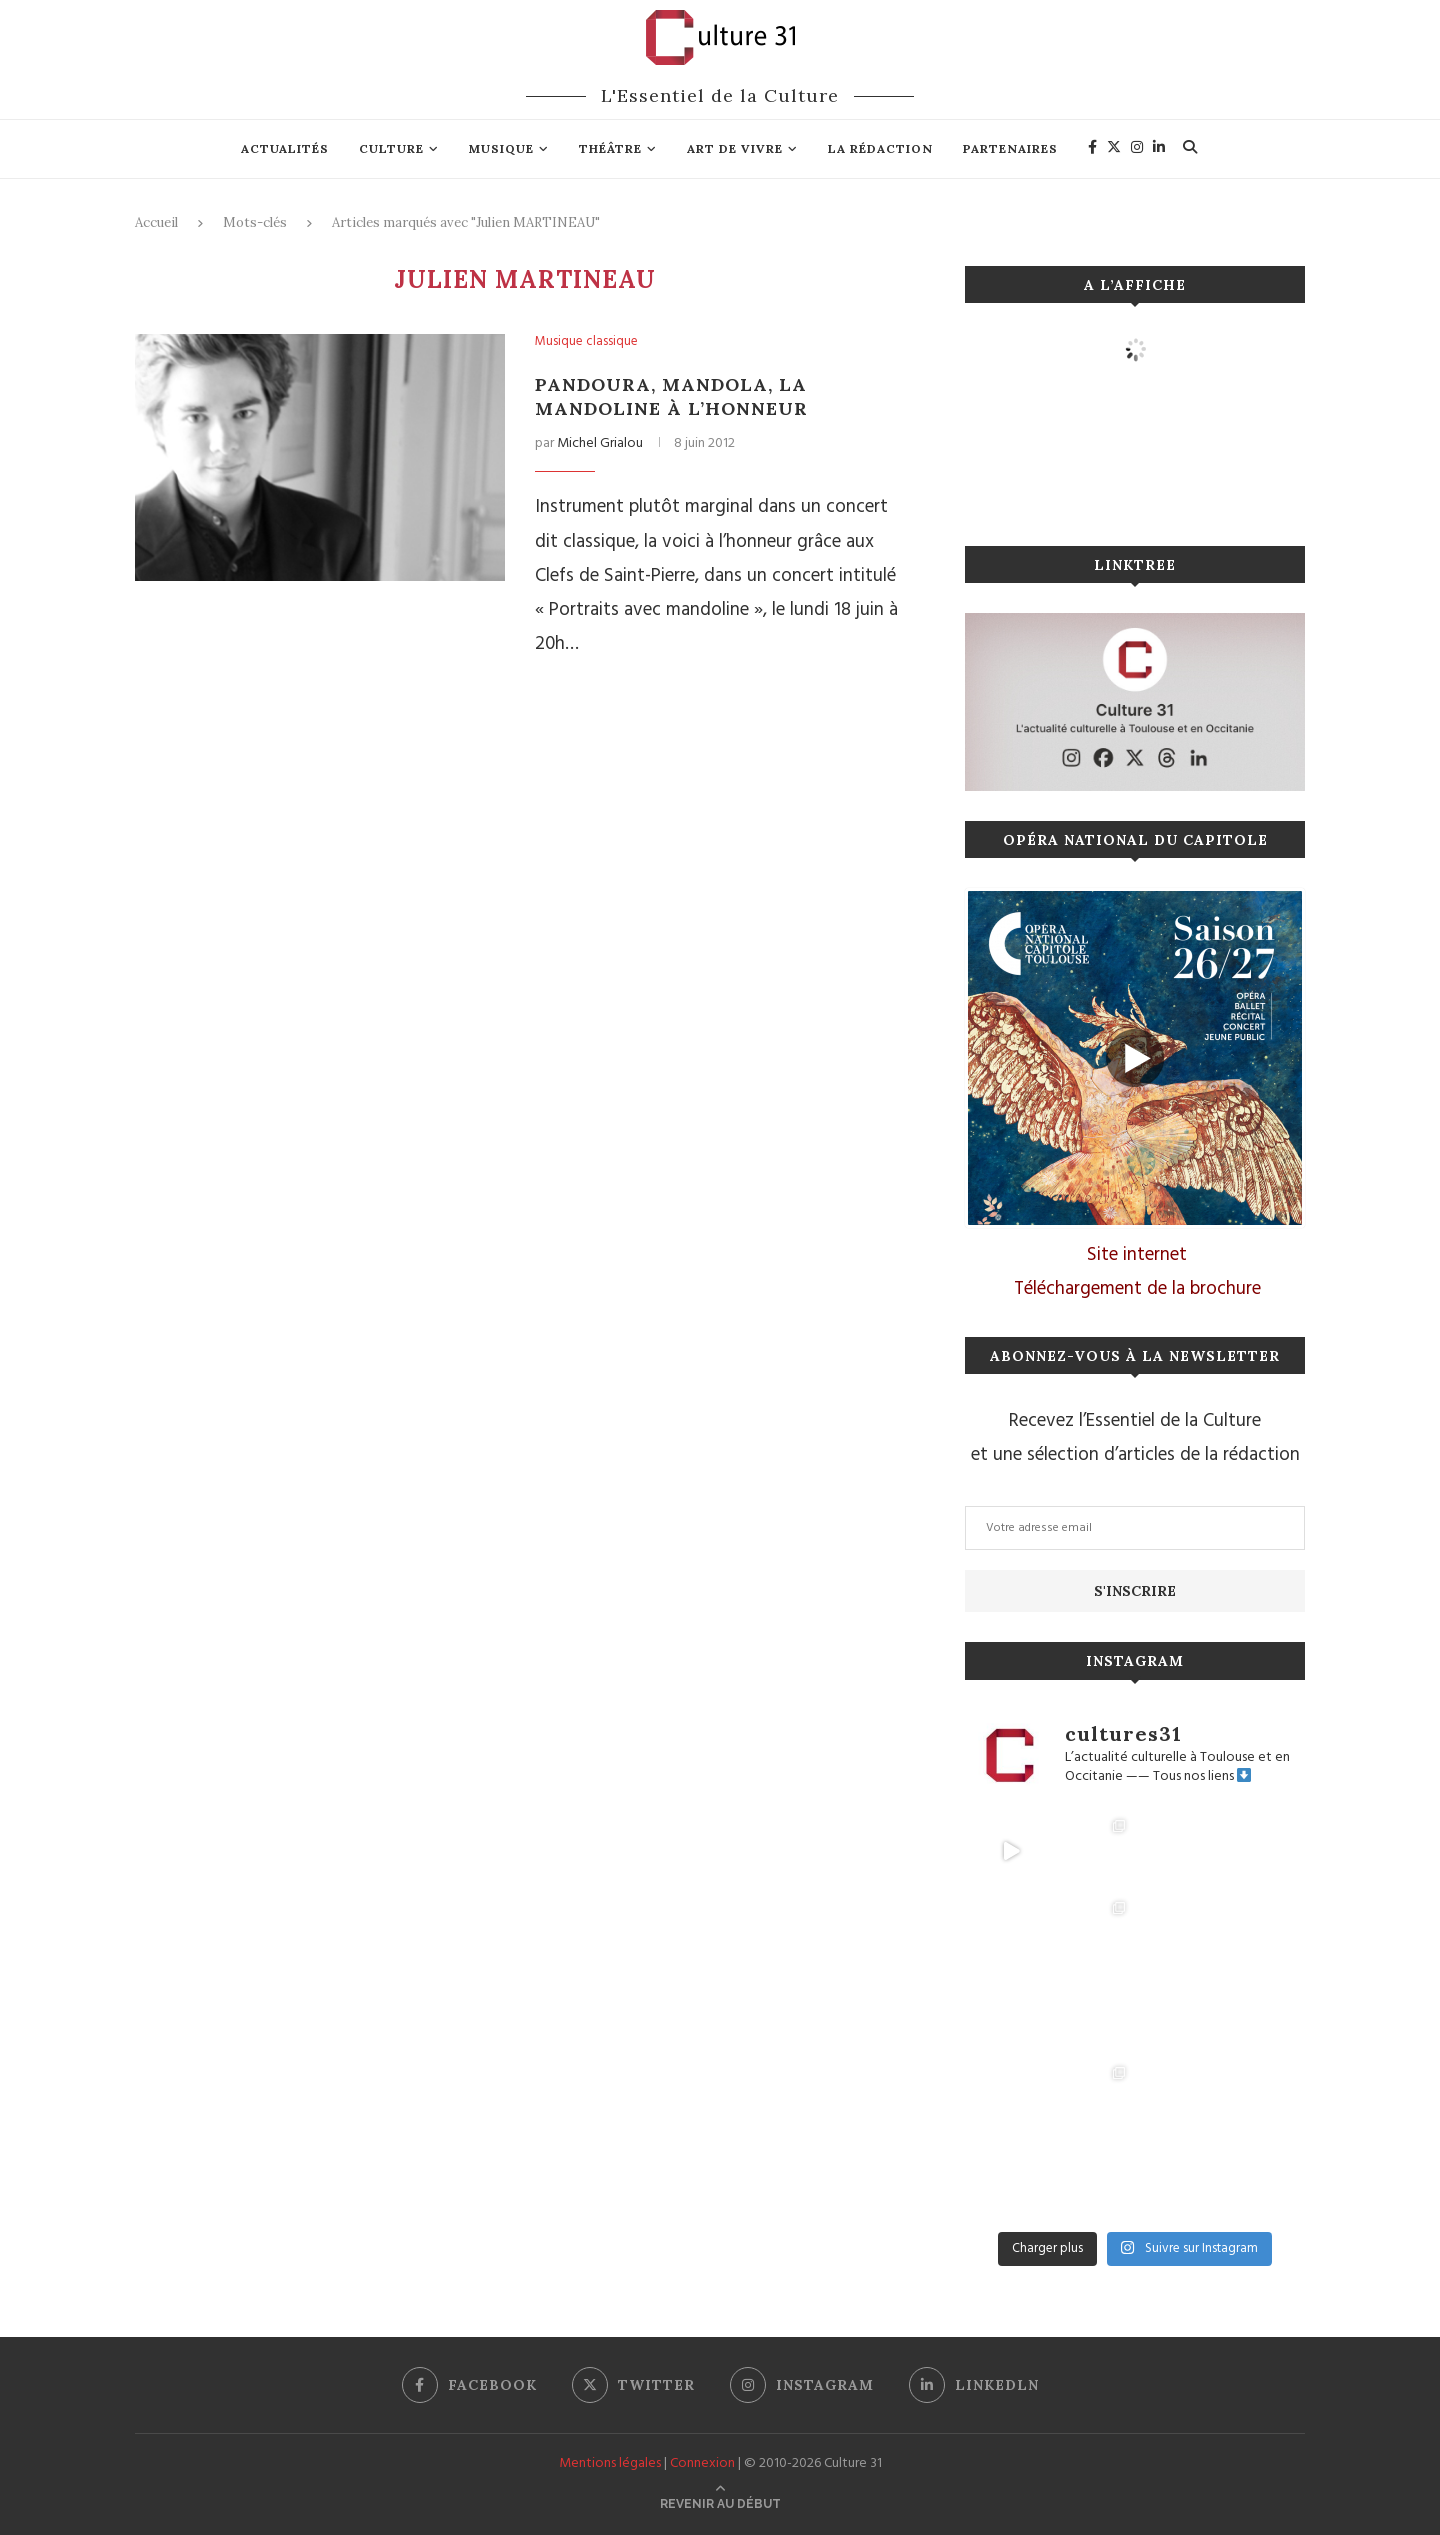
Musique (501, 148)
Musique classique (586, 342)
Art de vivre (735, 148)
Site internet (1137, 1255)
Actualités (285, 148)
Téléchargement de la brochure (1137, 1289)
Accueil (156, 222)
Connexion (702, 2463)
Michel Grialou (600, 443)
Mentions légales (610, 2463)
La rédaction (880, 148)
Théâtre (610, 148)
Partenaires (1010, 148)
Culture (391, 148)
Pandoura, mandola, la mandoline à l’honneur (671, 396)
